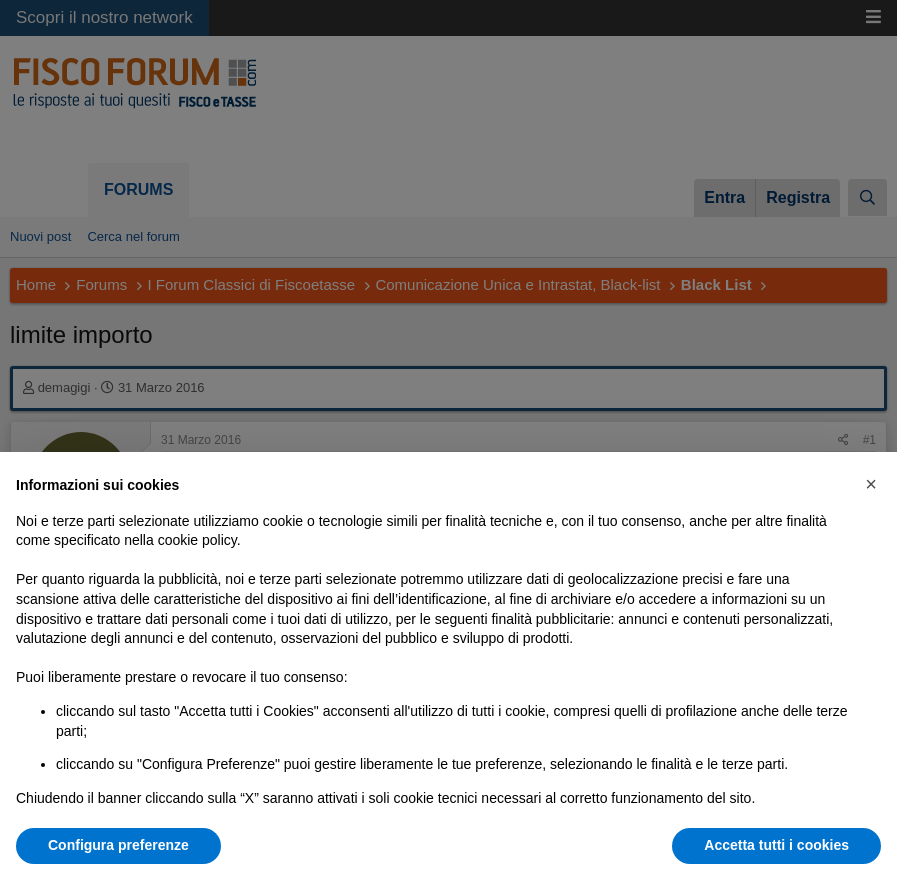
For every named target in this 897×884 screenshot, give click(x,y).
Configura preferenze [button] (118, 845)
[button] (871, 484)
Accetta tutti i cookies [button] (776, 845)
